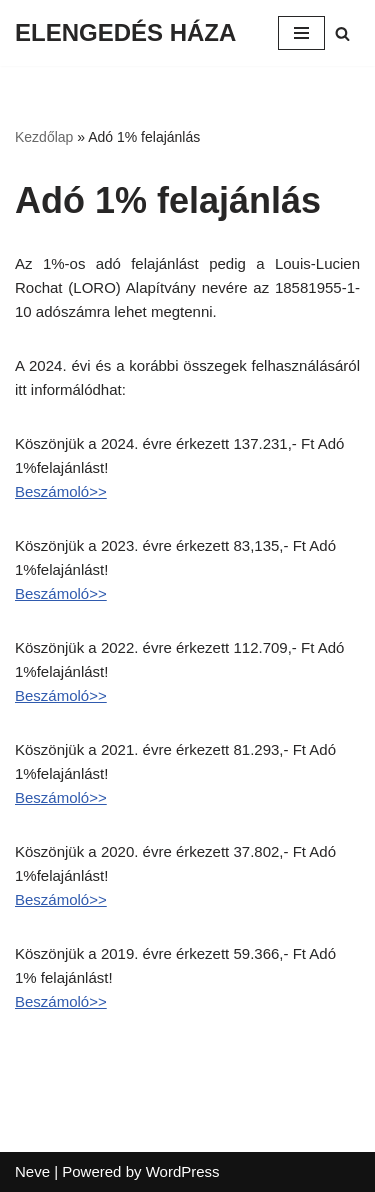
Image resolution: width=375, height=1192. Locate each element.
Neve (32, 1171)
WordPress (183, 1171)
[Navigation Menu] (301, 33)
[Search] (342, 33)
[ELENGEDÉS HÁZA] (125, 33)
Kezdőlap (44, 137)
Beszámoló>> (61, 491)
